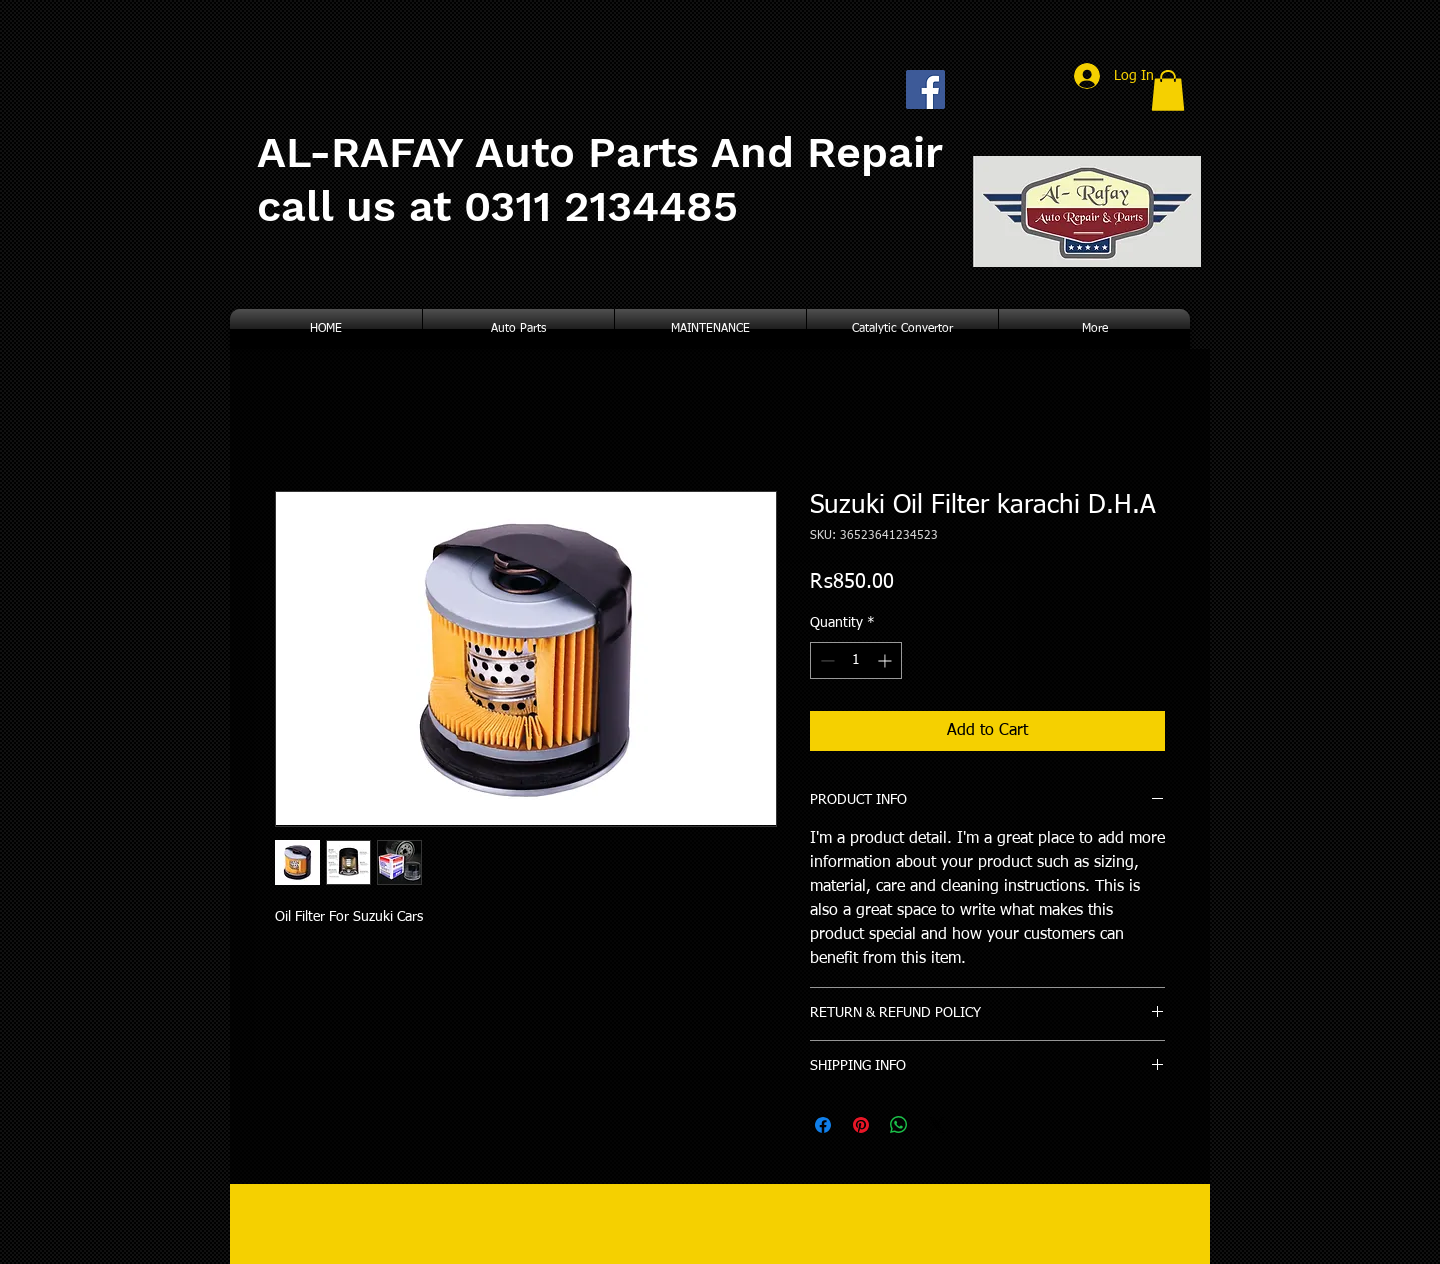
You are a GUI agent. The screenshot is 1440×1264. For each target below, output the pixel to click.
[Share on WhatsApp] (899, 1125)
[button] (1168, 90)
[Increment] (886, 660)
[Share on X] (937, 1125)
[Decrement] (825, 660)
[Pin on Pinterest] (861, 1125)
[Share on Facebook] (823, 1125)
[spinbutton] (856, 660)
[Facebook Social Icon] (925, 89)
